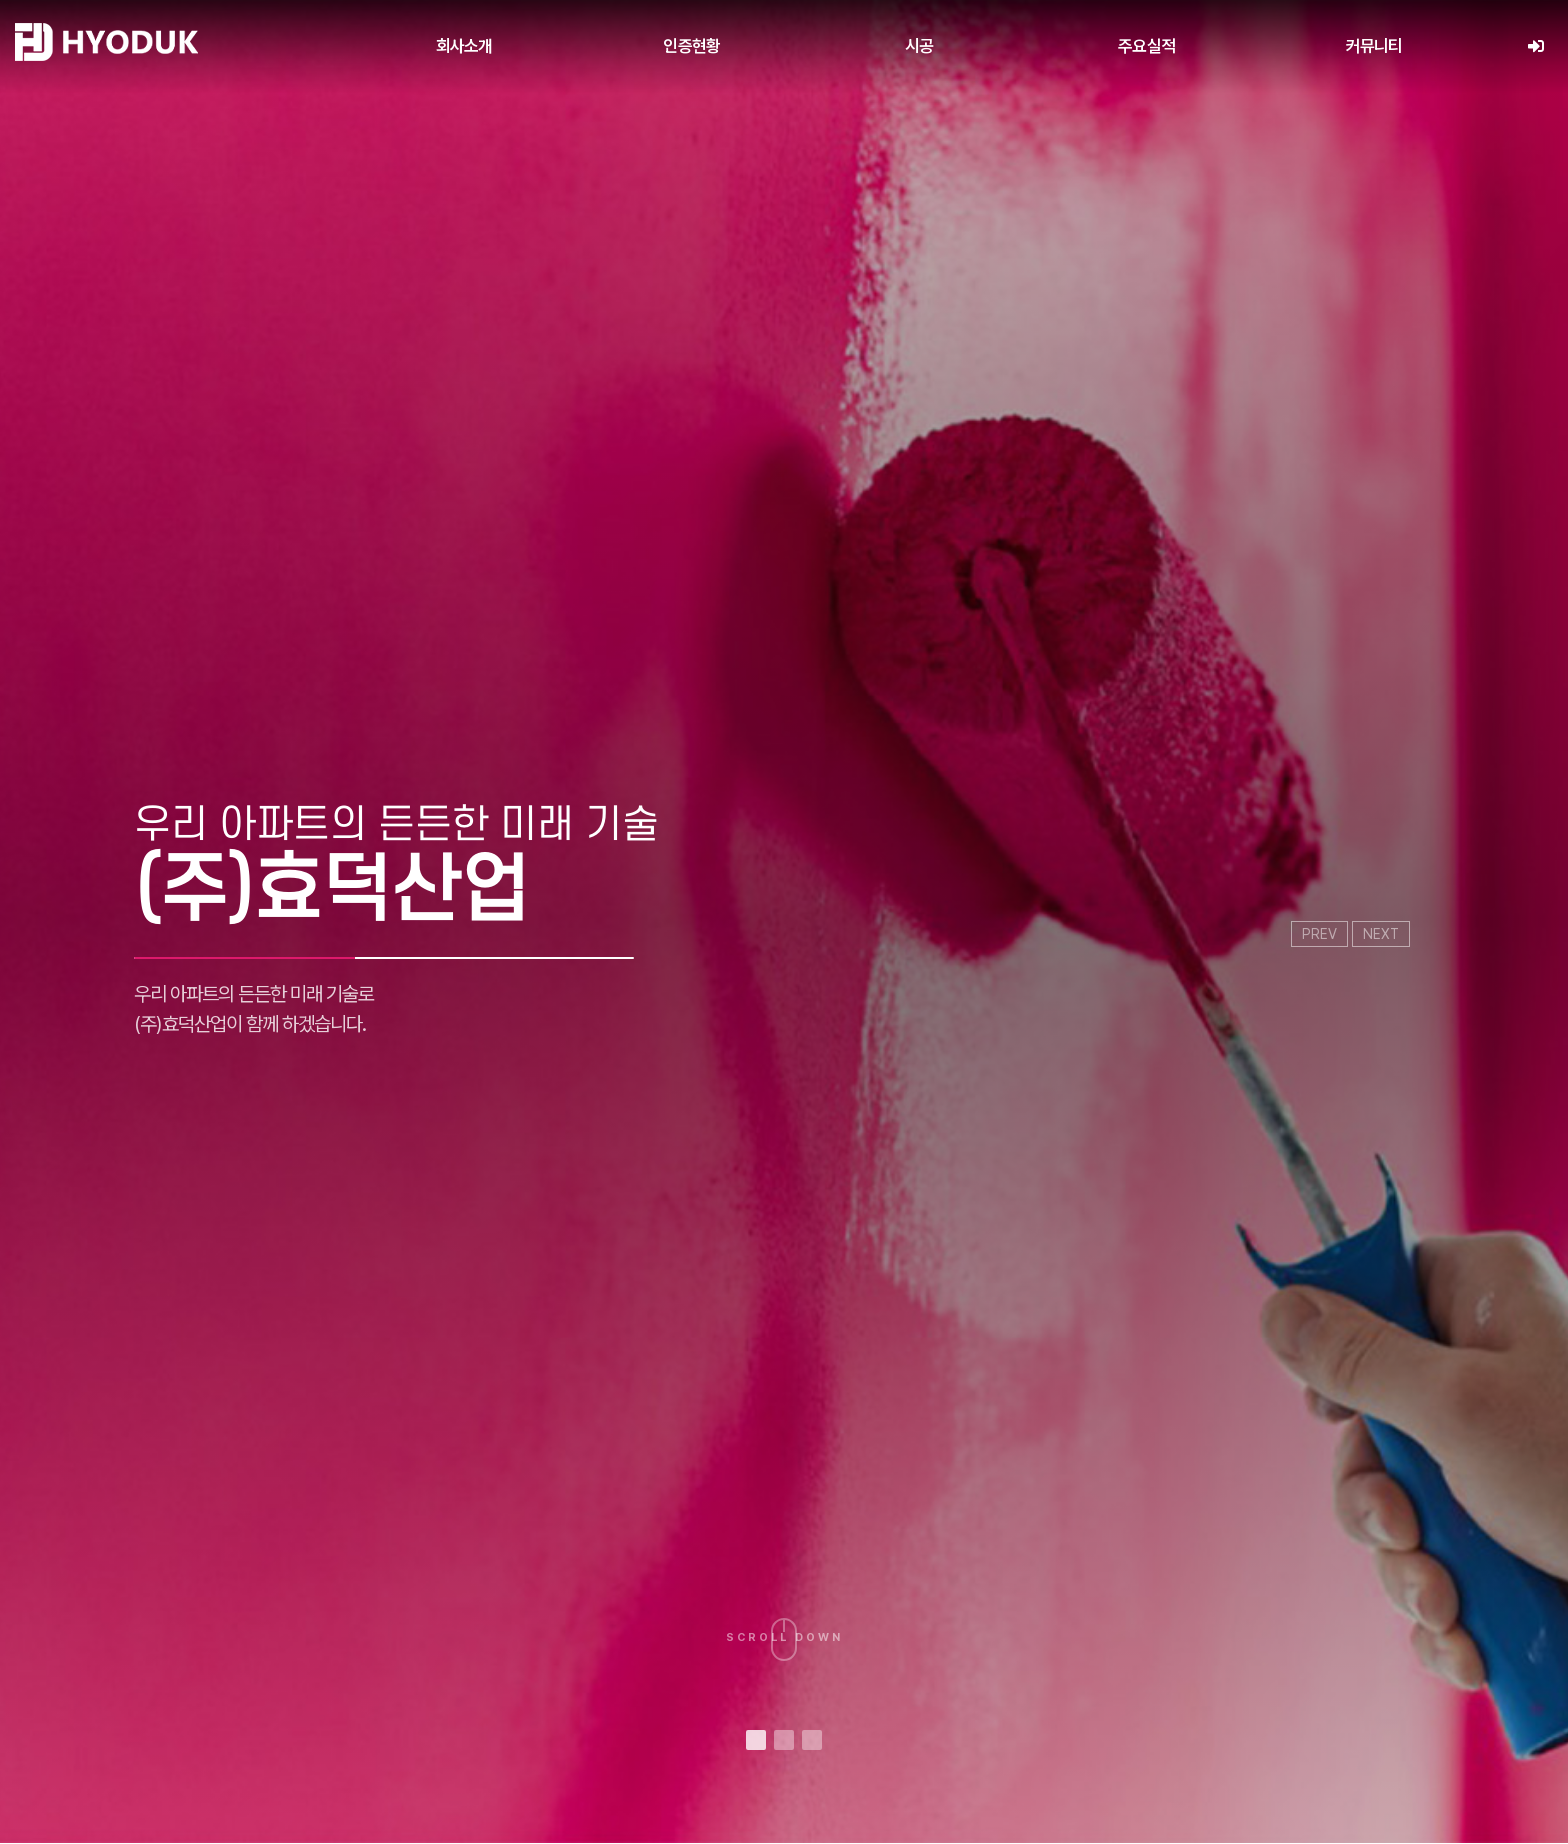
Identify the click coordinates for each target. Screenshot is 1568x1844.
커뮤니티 (1374, 46)
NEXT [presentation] (1381, 934)
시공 (919, 46)
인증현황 (691, 46)
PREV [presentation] (1319, 934)
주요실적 (1146, 46)
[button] (756, 1740)
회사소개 (464, 46)
